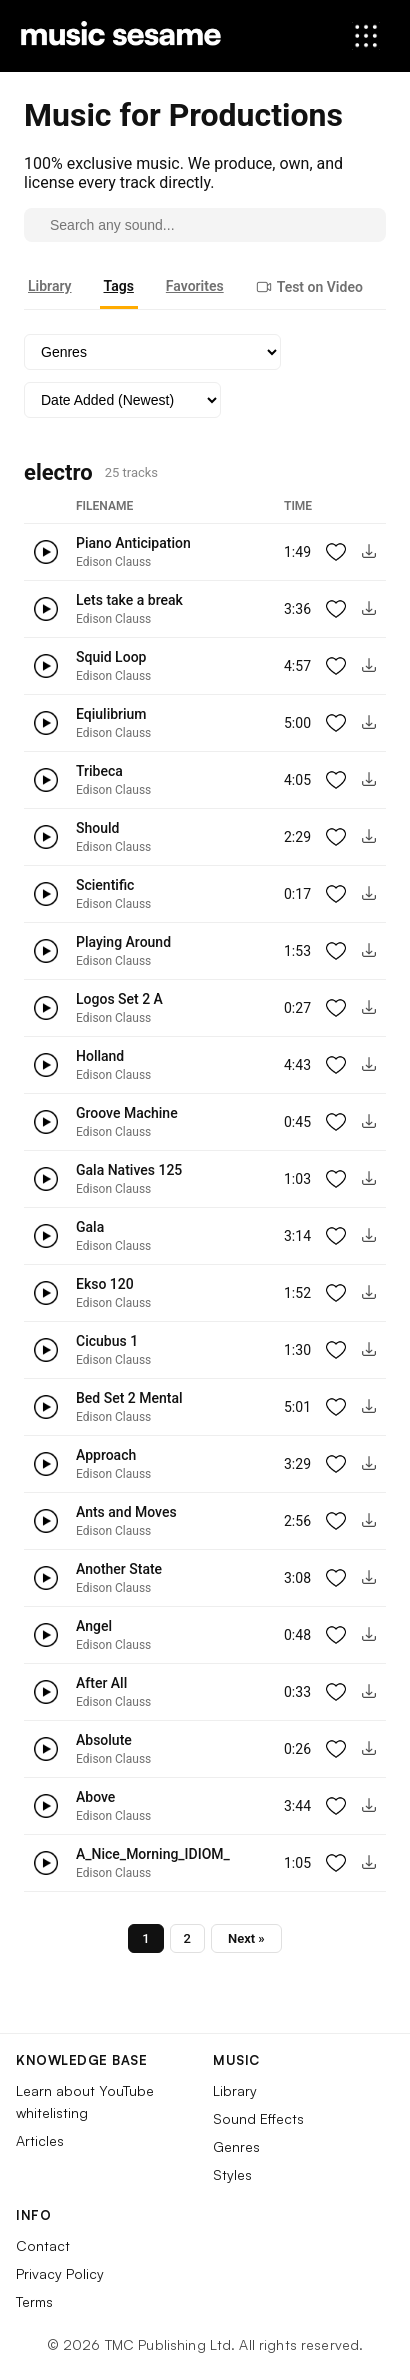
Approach (106, 1455)
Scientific (105, 885)
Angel (94, 1626)
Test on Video (309, 287)
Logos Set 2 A (119, 999)
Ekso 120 (105, 1284)
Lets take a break (129, 600)
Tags (119, 286)
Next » (246, 1938)
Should (97, 828)
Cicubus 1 (107, 1341)
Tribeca (99, 771)
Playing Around (123, 942)
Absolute (104, 1740)
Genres (236, 2146)
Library (50, 286)
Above (95, 1797)
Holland (100, 1056)
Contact (43, 2245)
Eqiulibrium (111, 714)
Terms (34, 2301)
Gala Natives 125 (129, 1170)
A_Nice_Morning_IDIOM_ (153, 1854)
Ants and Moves (126, 1512)
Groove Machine (127, 1113)
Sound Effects (258, 2118)
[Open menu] (366, 36)
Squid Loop (111, 657)
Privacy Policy (60, 2273)
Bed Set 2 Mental (129, 1398)
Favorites (195, 286)
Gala (90, 1227)
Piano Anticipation (133, 543)
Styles (232, 2174)
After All (101, 1683)
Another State (119, 1569)
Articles (40, 2140)
